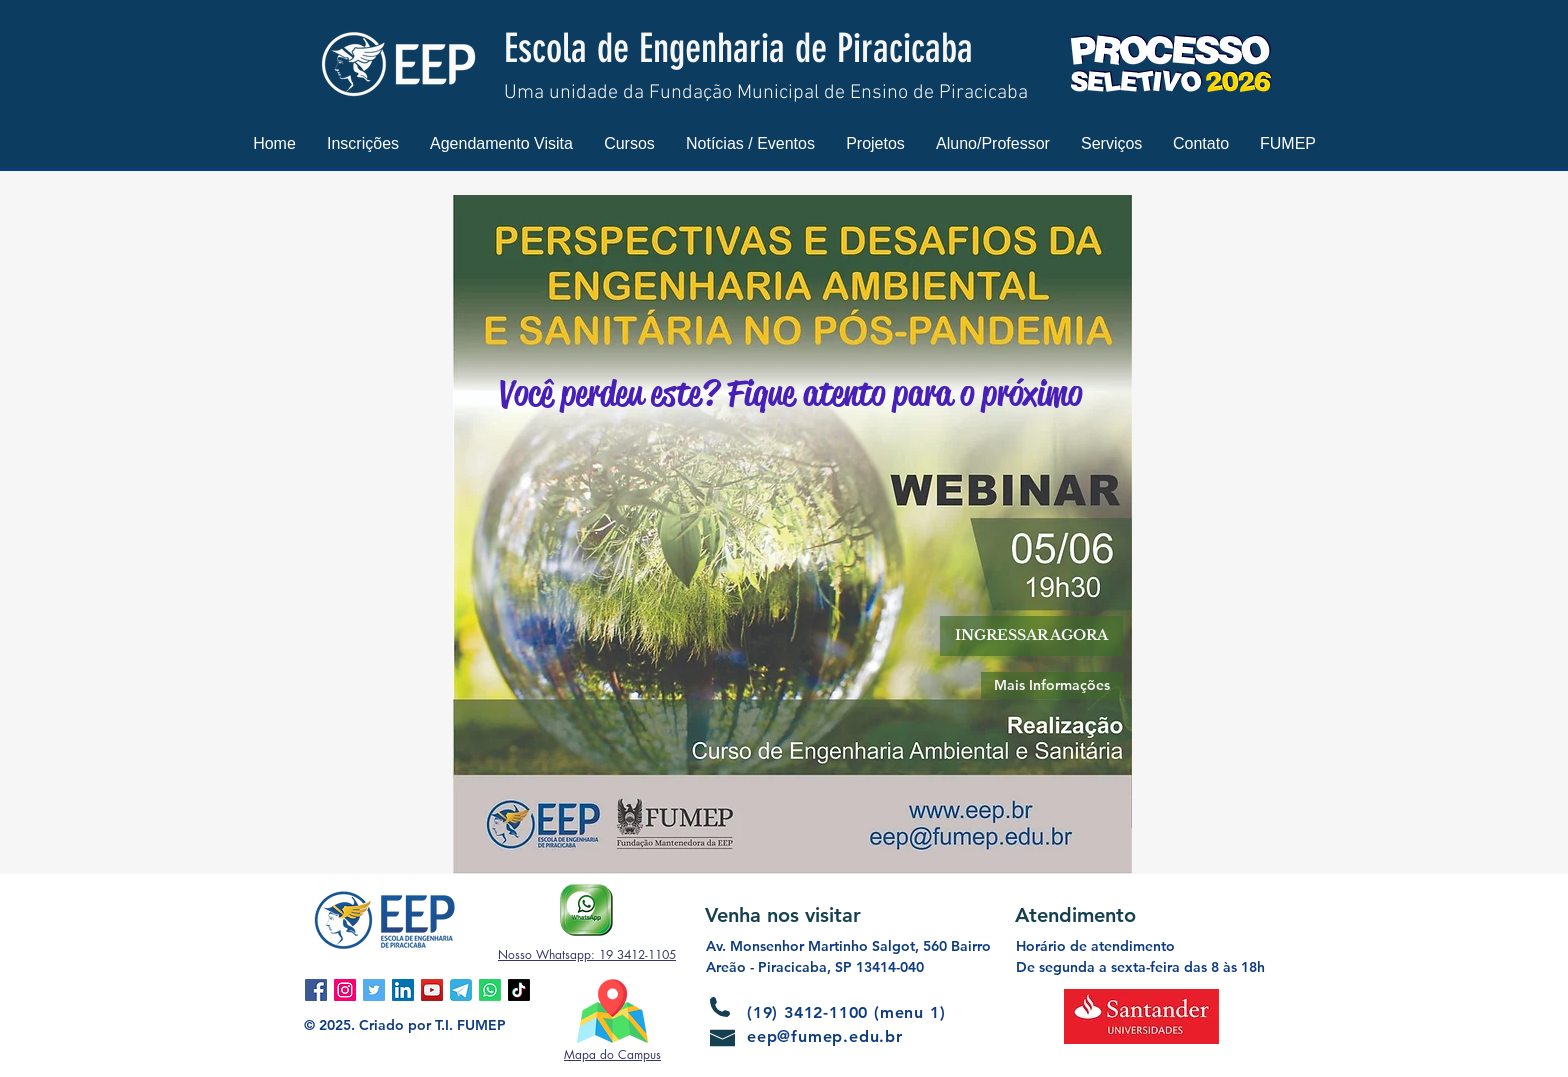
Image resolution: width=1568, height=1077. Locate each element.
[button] (363, 143)
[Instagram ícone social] (345, 990)
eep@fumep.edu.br (825, 1036)
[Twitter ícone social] (374, 990)
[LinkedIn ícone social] (403, 990)
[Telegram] (461, 990)
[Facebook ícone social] (316, 990)
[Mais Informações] (1052, 685)
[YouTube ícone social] (432, 990)
